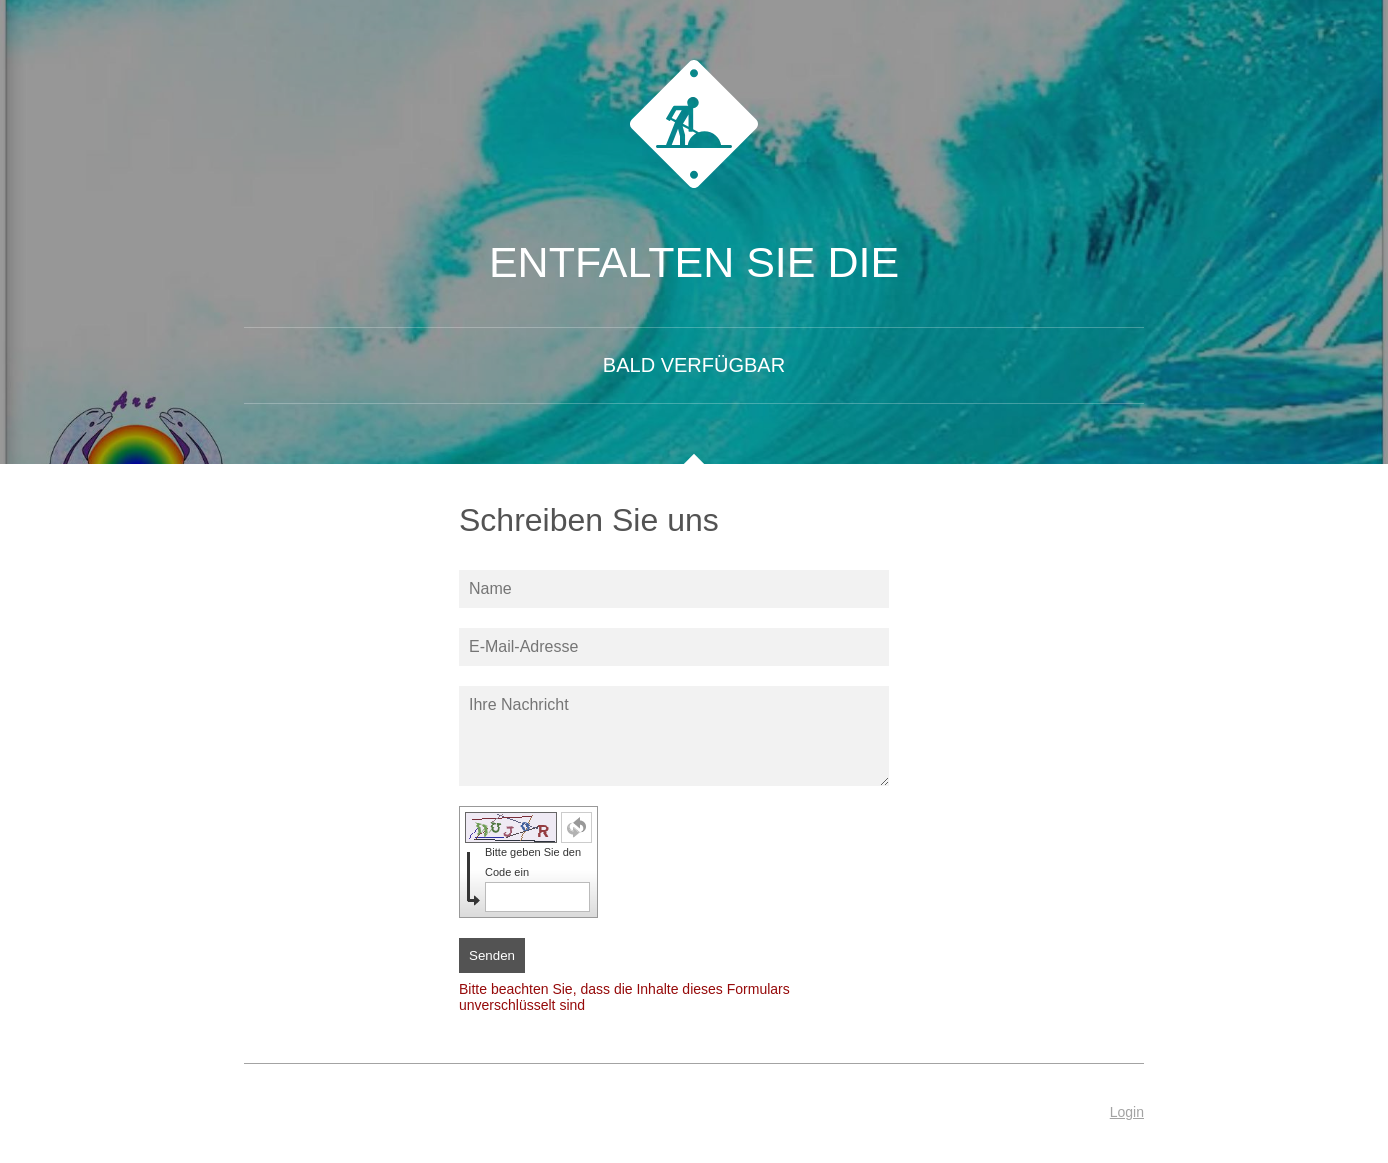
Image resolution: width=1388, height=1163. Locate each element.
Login (1127, 1112)
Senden (492, 955)
